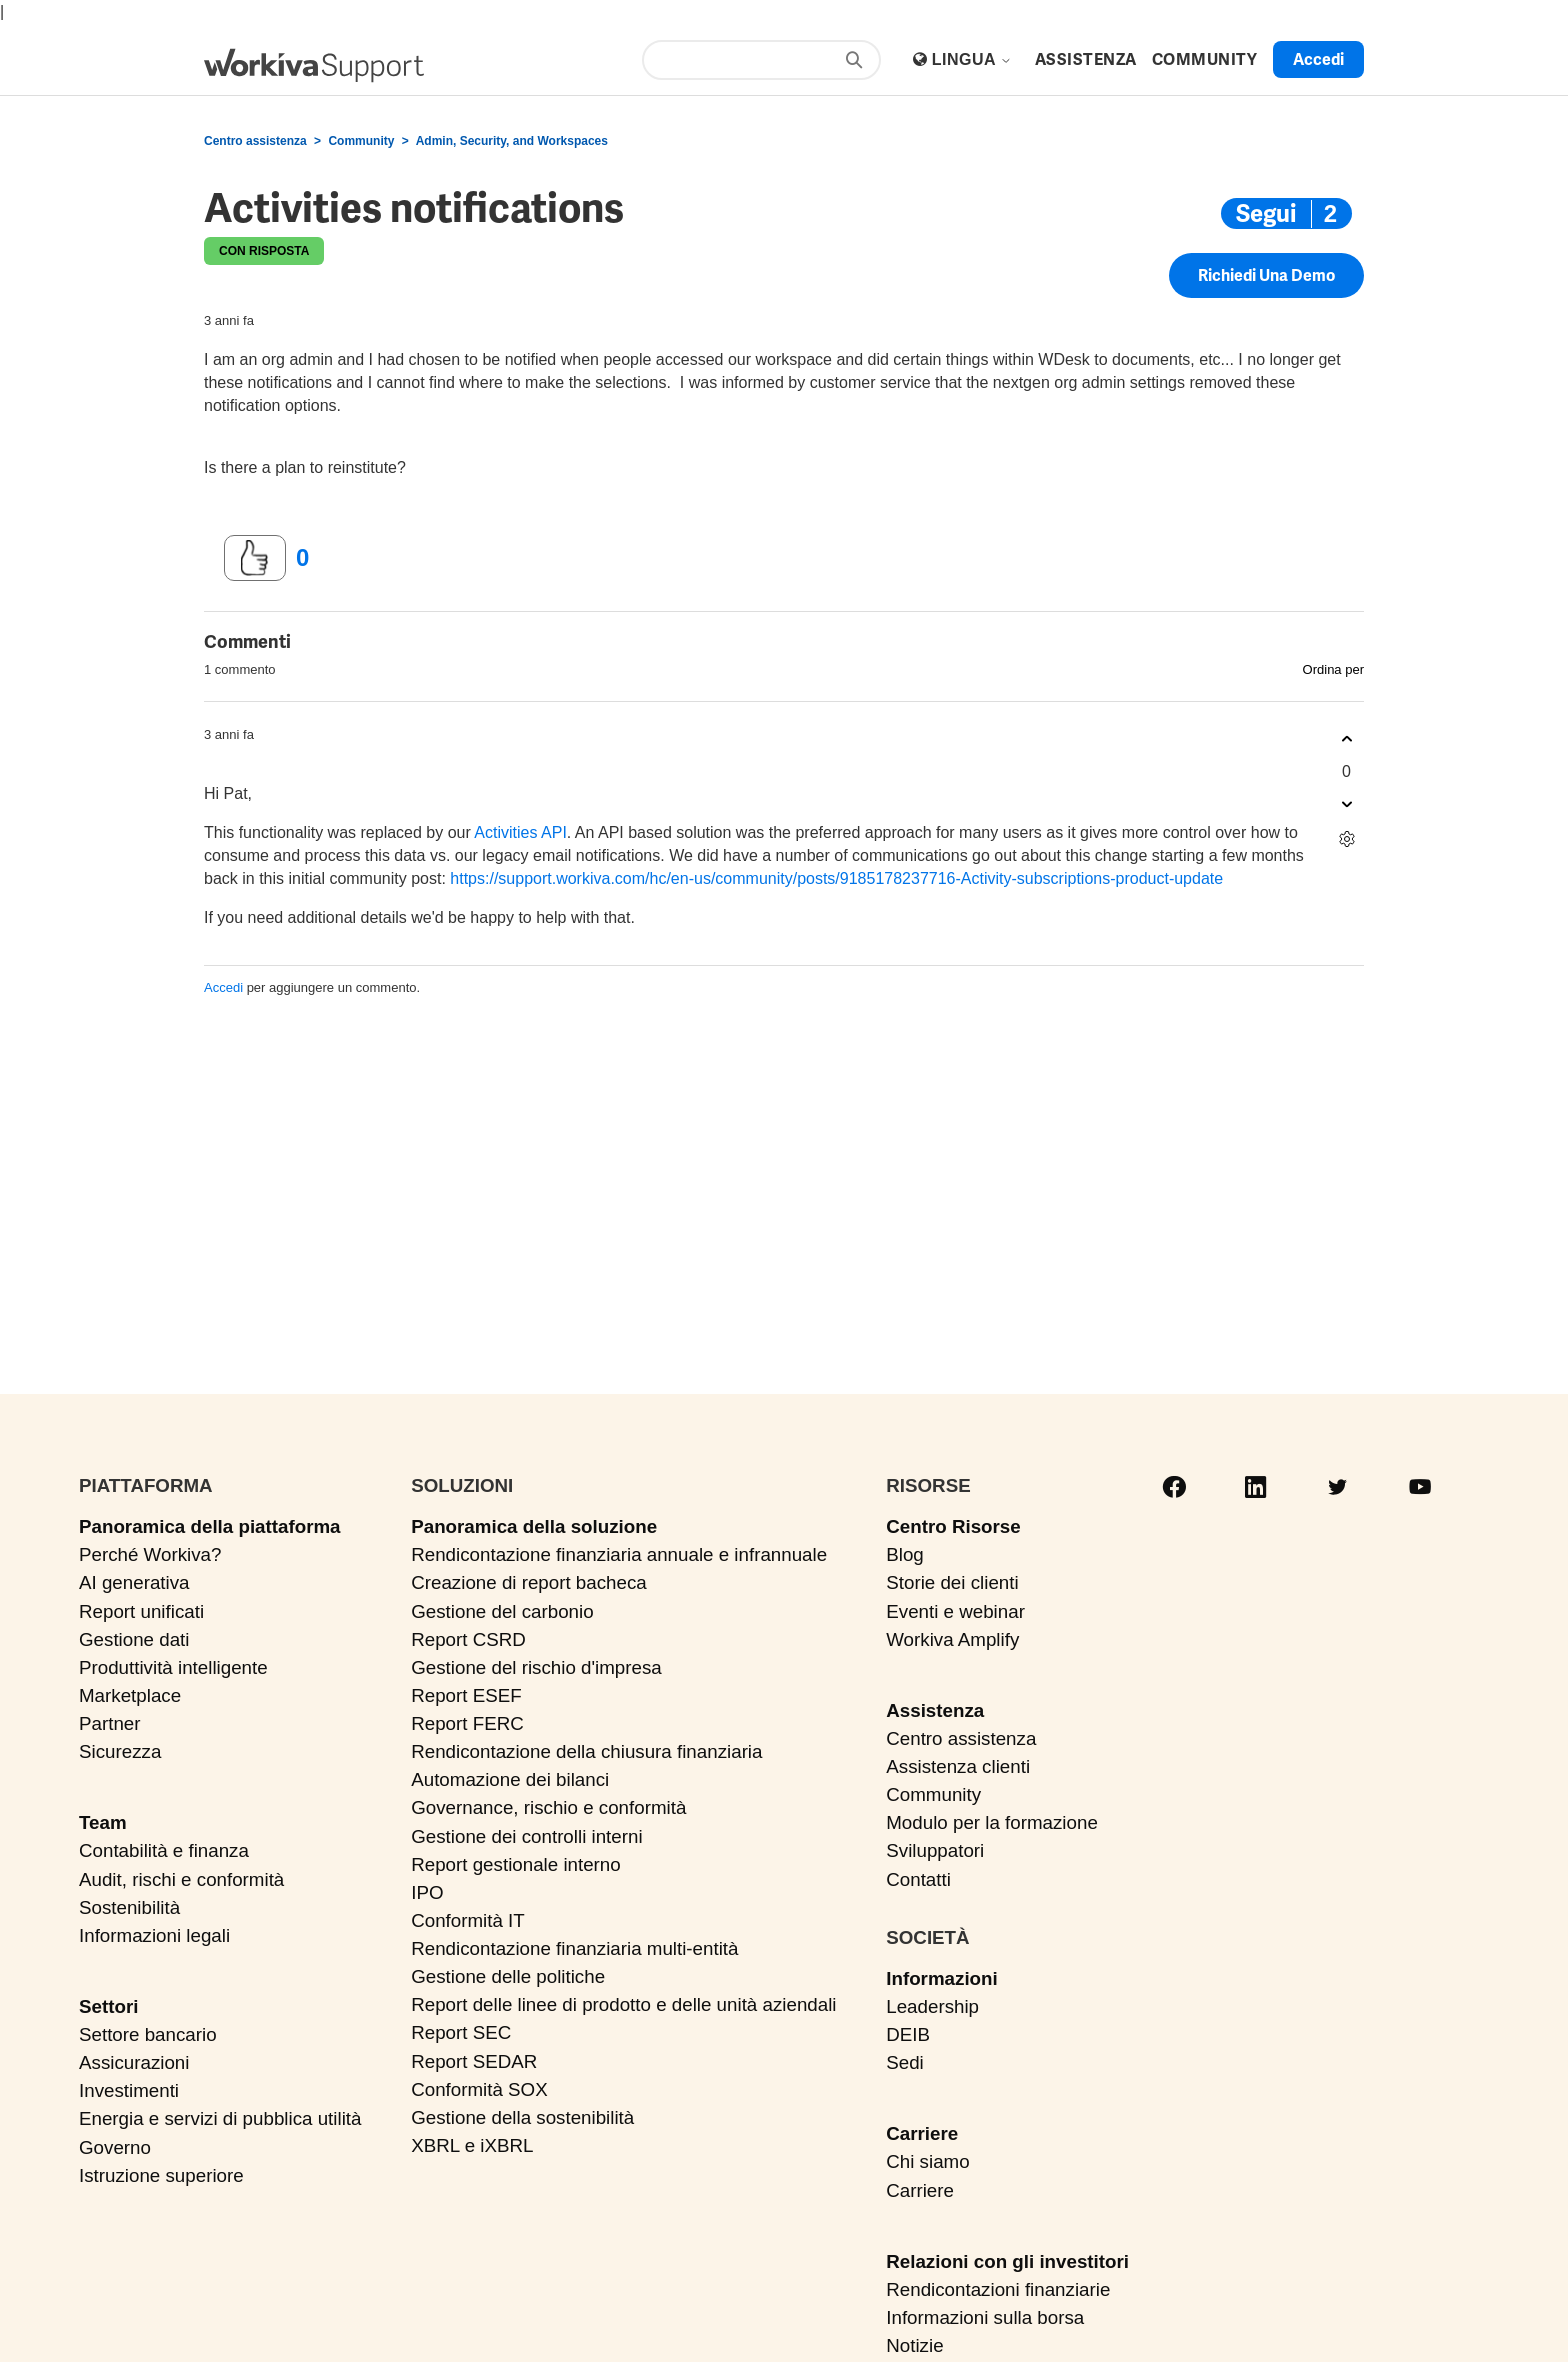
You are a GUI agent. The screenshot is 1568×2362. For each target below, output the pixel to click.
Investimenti (129, 2090)
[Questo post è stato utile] (255, 558)
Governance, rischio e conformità (548, 1807)
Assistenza (935, 1710)
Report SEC (461, 2032)
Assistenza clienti (958, 1766)
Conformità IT (468, 1920)
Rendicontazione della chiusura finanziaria (586, 1751)
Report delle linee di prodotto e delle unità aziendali (623, 2004)
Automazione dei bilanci (510, 1779)
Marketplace (130, 1695)
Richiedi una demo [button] (1266, 275)
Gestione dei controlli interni (526, 1836)
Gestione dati (134, 1639)
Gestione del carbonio (502, 1611)
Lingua (972, 59)
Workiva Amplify (952, 1639)
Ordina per (1333, 669)
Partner (110, 1723)
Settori (108, 2006)
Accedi (223, 987)
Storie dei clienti (952, 1582)
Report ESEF (466, 1695)
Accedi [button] (1318, 59)
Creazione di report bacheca (529, 1582)
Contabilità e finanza (164, 1850)
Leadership (932, 2006)
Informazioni (941, 1978)
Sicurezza (120, 1751)
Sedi (905, 2062)
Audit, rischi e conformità (181, 1879)
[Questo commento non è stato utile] (1346, 804)
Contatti (918, 1879)
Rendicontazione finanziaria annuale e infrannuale (619, 1554)
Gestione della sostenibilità (522, 2117)
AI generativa (134, 1582)
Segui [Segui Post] (1266, 213)
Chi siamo (927, 2161)
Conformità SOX (479, 2089)
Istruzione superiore (161, 2175)
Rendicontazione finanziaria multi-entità (574, 1948)
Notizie (914, 2345)
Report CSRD (468, 1639)
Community (361, 141)
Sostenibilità (129, 1907)
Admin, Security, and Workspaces (512, 141)
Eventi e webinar (955, 1611)
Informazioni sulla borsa (985, 2317)
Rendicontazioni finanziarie (998, 2289)
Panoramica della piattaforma (210, 1526)
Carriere (922, 2133)
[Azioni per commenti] (1346, 839)
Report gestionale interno (516, 1864)
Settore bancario (148, 2034)
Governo (115, 2147)
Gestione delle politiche (508, 1976)
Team (103, 1822)
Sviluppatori (935, 1850)
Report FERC (467, 1723)
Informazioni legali (154, 1935)
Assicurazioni (134, 2062)
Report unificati (141, 1611)
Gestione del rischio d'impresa (536, 1667)
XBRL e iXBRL (472, 2145)
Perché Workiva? (150, 1554)
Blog (905, 1554)
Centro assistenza (255, 141)
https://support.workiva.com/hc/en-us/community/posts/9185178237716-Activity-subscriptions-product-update (836, 878)
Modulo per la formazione (992, 1822)
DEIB (908, 2034)
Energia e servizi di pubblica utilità (220, 2118)
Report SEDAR (474, 2061)
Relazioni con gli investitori (1007, 2261)
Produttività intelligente (173, 1667)
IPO (427, 1892)
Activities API (520, 832)
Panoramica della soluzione (534, 1526)
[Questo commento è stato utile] (1346, 739)
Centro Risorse (953, 1526)
